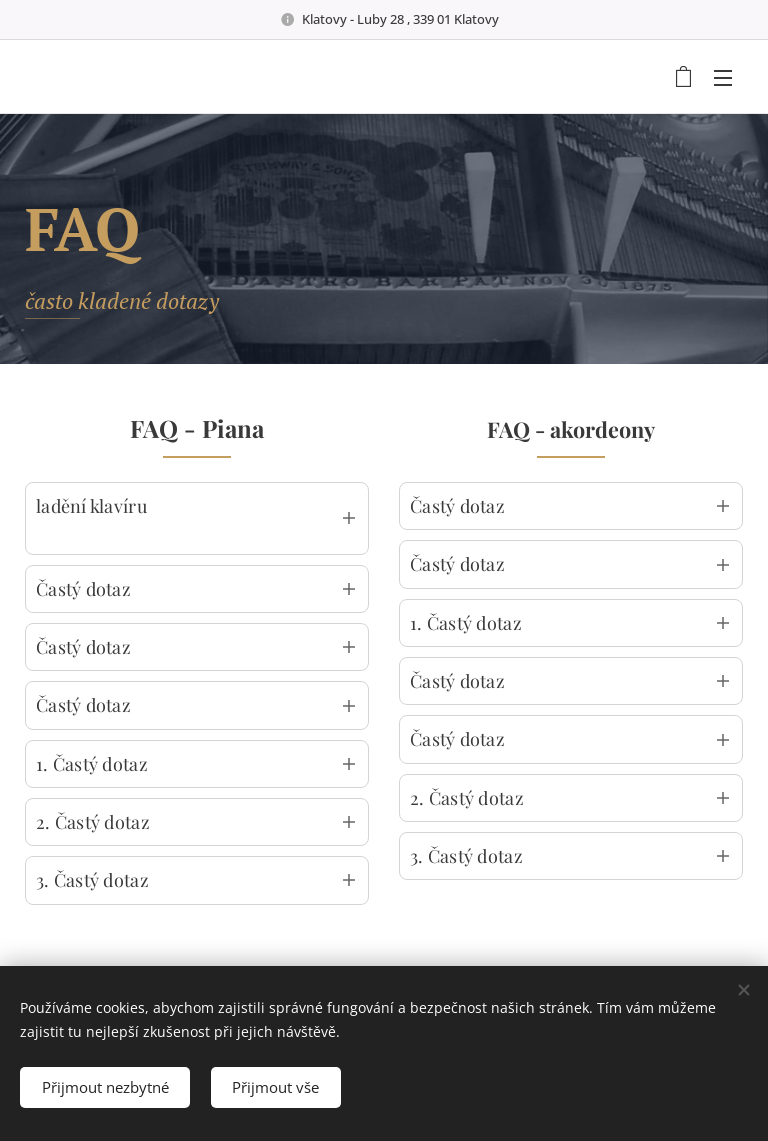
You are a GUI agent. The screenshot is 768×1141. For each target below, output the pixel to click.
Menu (723, 78)
